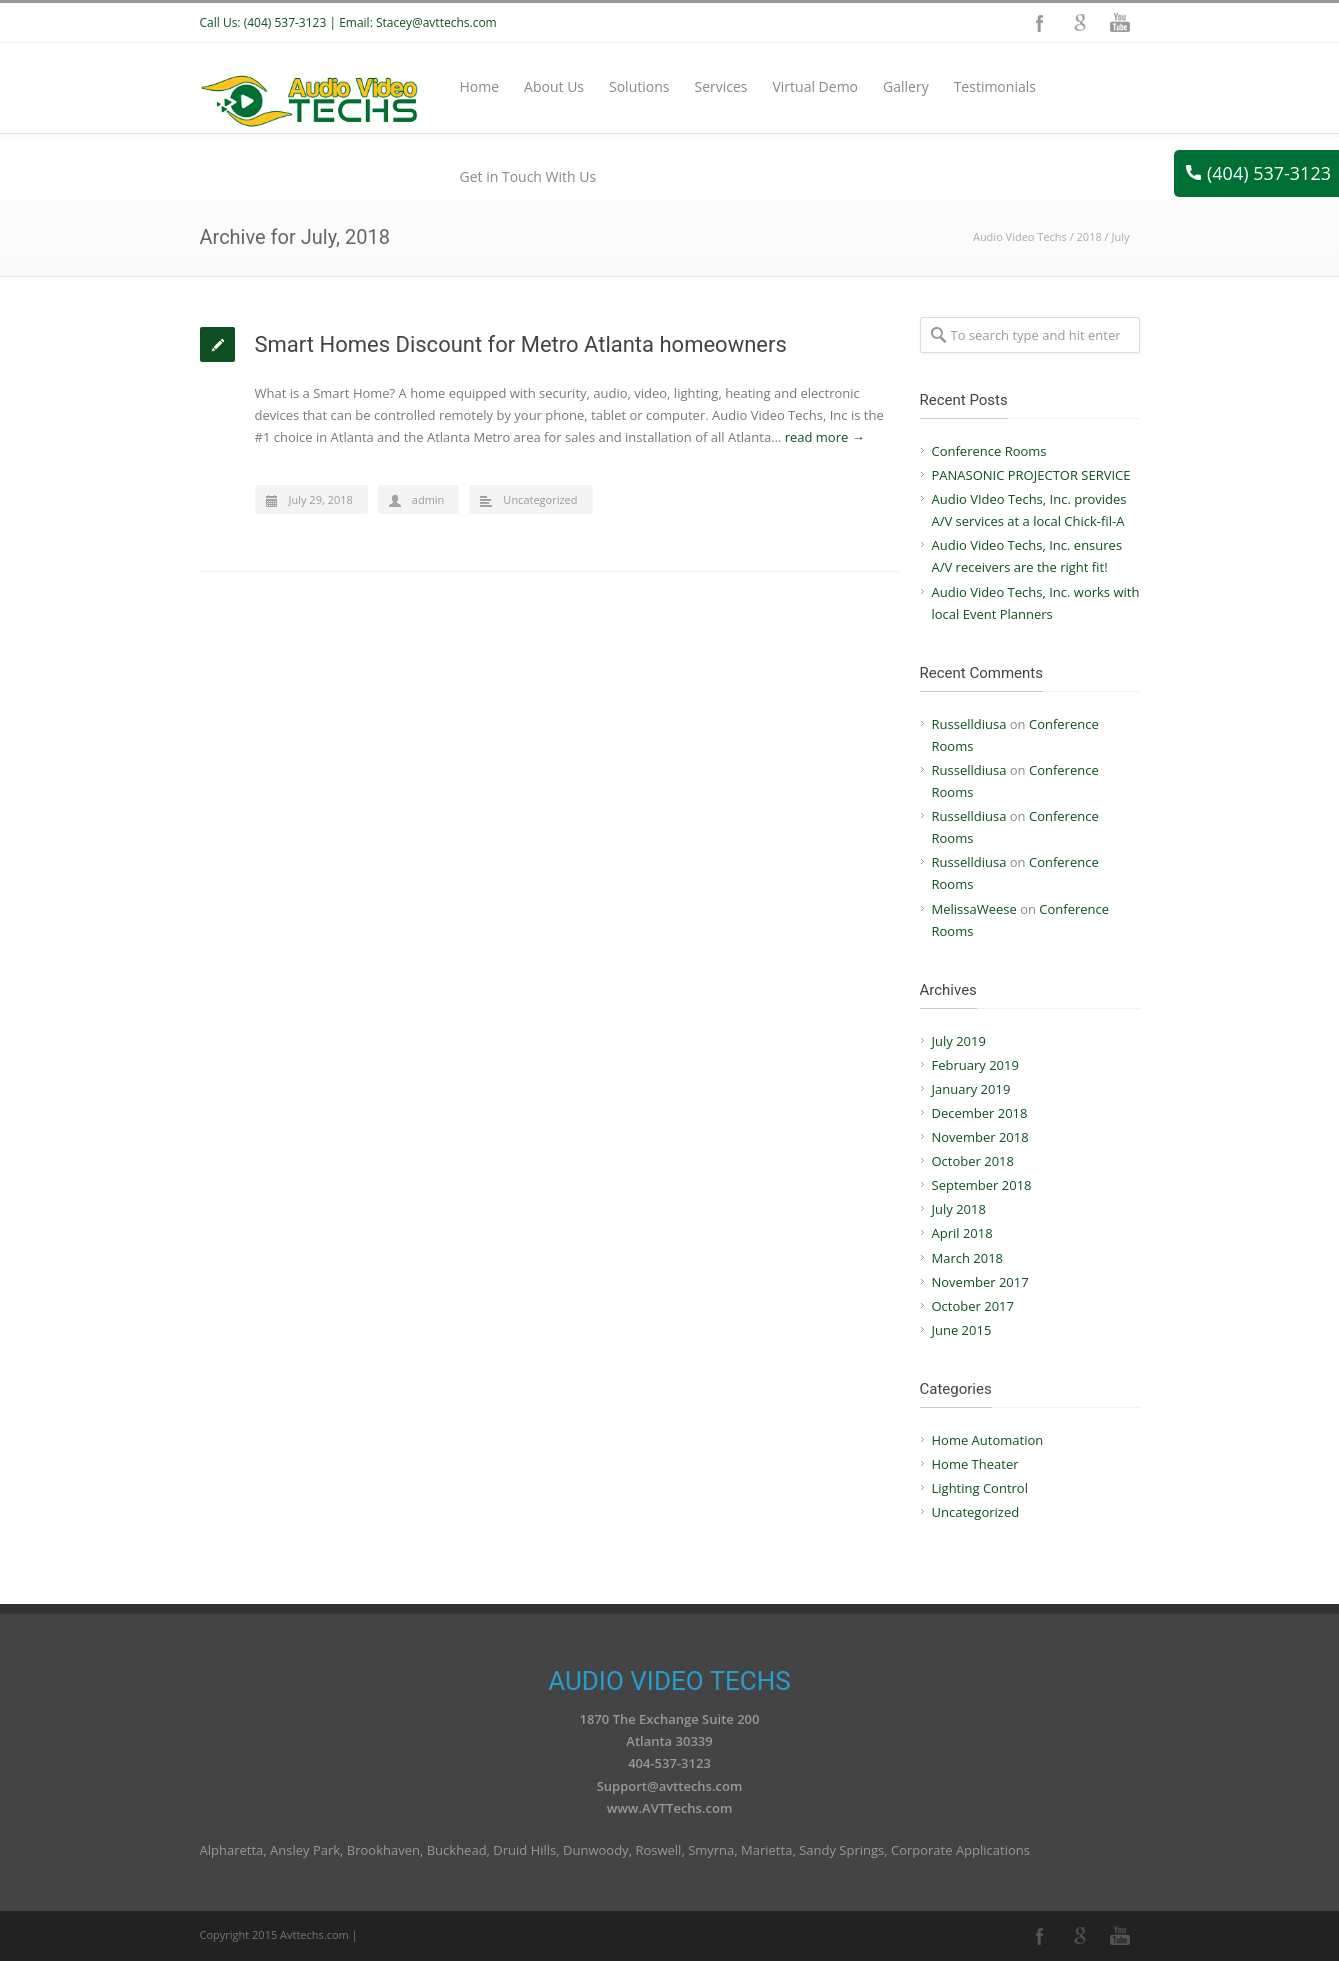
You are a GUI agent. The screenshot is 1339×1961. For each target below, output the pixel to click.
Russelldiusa (969, 724)
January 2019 (971, 1089)
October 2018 (973, 1161)
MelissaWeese (974, 909)
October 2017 (973, 1306)
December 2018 (980, 1113)
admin (428, 499)
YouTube (1120, 23)
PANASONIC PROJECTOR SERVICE (1031, 475)
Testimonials (995, 86)
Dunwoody (596, 1850)
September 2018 (982, 1185)
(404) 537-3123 (1258, 173)
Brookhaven (383, 1850)
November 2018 (980, 1137)
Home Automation (988, 1440)
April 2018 (962, 1233)
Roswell (658, 1850)
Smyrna (711, 1850)
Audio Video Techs (1020, 236)
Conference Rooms (989, 451)
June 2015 (962, 1330)
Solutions (639, 86)
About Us (554, 86)
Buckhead (457, 1850)
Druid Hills (524, 1850)
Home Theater (975, 1464)
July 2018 (959, 1209)
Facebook (1040, 23)
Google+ (1080, 23)
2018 (1089, 236)
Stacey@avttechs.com (436, 22)
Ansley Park (305, 1850)
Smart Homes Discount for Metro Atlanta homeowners (521, 344)
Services (720, 86)
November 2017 (980, 1282)
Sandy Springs (841, 1850)
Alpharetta (232, 1850)
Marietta (766, 1850)
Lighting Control (980, 1488)
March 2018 (968, 1258)
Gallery (906, 86)
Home (480, 86)
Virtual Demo (815, 86)
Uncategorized (540, 499)
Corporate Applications (960, 1850)
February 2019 (975, 1065)
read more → (825, 437)
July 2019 (959, 1041)
